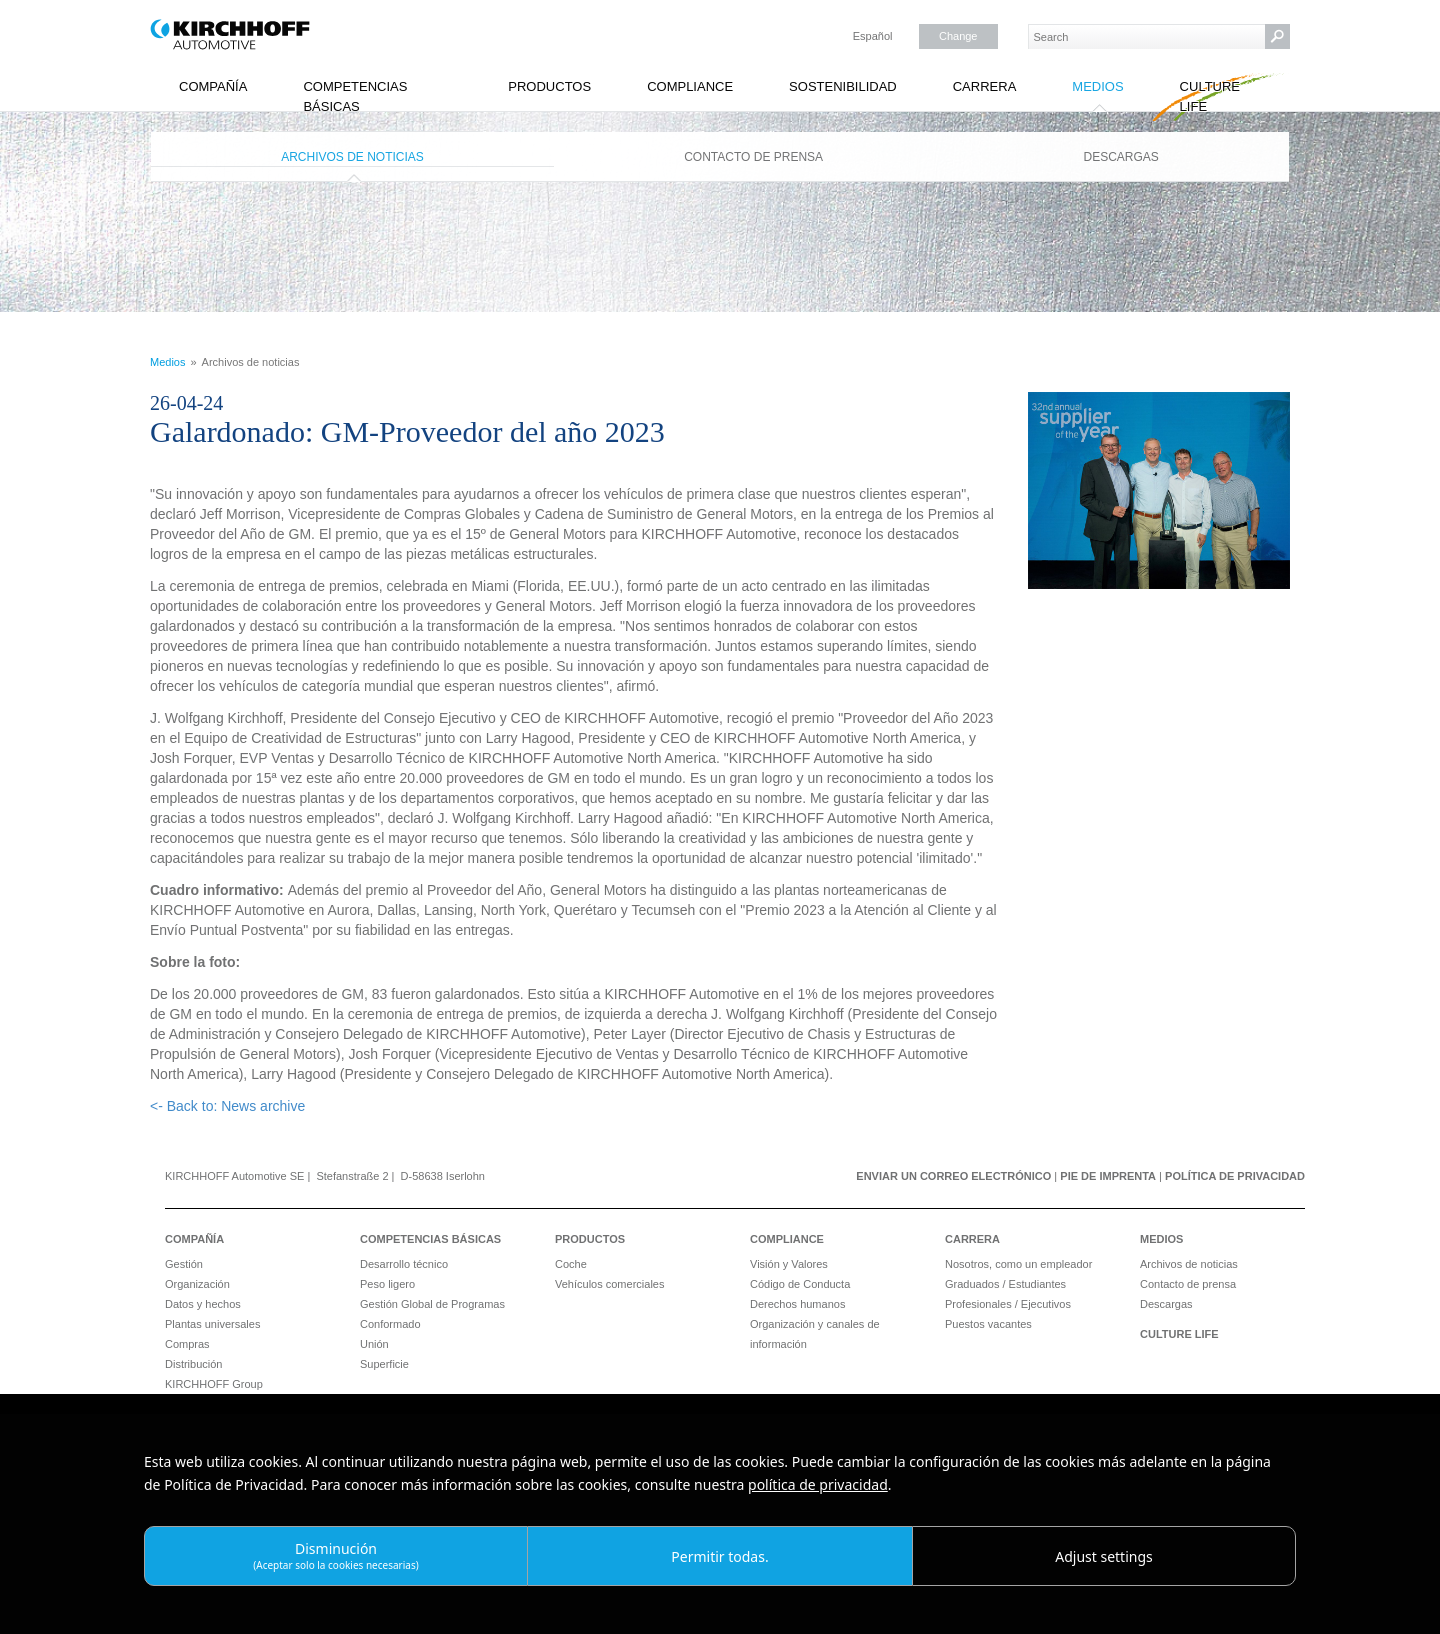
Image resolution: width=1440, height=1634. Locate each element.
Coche (571, 1264)
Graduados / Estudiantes (1005, 1284)
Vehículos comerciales (609, 1284)
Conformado (390, 1324)
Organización (197, 1284)
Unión (374, 1344)
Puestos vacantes (988, 1324)
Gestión (184, 1264)
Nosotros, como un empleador (1018, 1264)
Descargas (1120, 157)
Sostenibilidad (843, 86)
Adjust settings (1104, 1556)
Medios (1097, 86)
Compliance (690, 86)
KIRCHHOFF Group (214, 1384)
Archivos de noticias (352, 157)
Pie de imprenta (1108, 1176)
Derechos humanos (797, 1304)
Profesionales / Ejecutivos (1008, 1304)
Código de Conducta (800, 1284)
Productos (549, 86)
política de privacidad (818, 1484)
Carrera (985, 86)
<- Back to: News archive (227, 1106)
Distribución (193, 1364)
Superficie (384, 1364)
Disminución (335, 1555)
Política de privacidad (1235, 1176)
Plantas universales (212, 1324)
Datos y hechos (203, 1304)
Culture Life (1210, 96)
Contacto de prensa (753, 157)
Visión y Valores (789, 1264)
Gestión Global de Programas (432, 1304)
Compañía (213, 86)
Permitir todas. (719, 1556)
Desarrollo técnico (404, 1264)
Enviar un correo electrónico (953, 1176)
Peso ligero (387, 1284)
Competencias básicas (355, 96)
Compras (187, 1344)
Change (958, 36)
